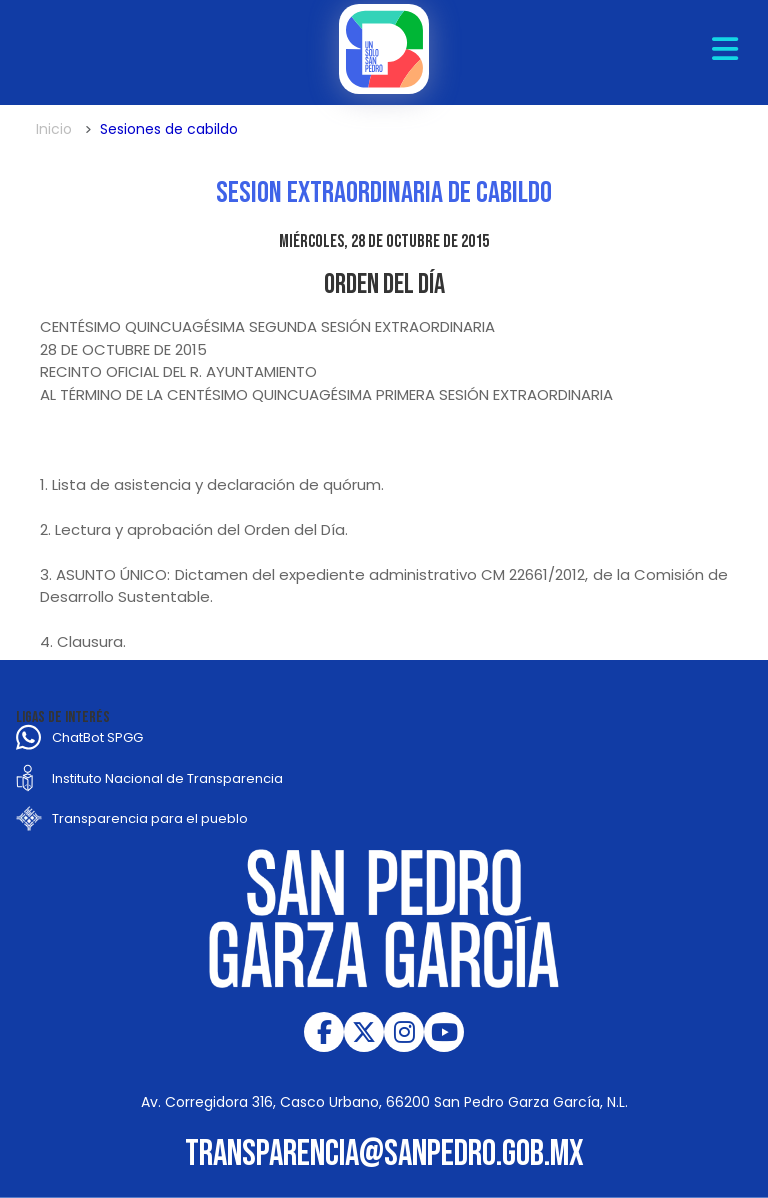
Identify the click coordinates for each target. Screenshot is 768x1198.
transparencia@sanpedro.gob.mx (384, 1154)
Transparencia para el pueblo (150, 818)
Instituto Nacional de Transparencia (167, 778)
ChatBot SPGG (97, 737)
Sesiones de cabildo (169, 129)
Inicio (54, 129)
